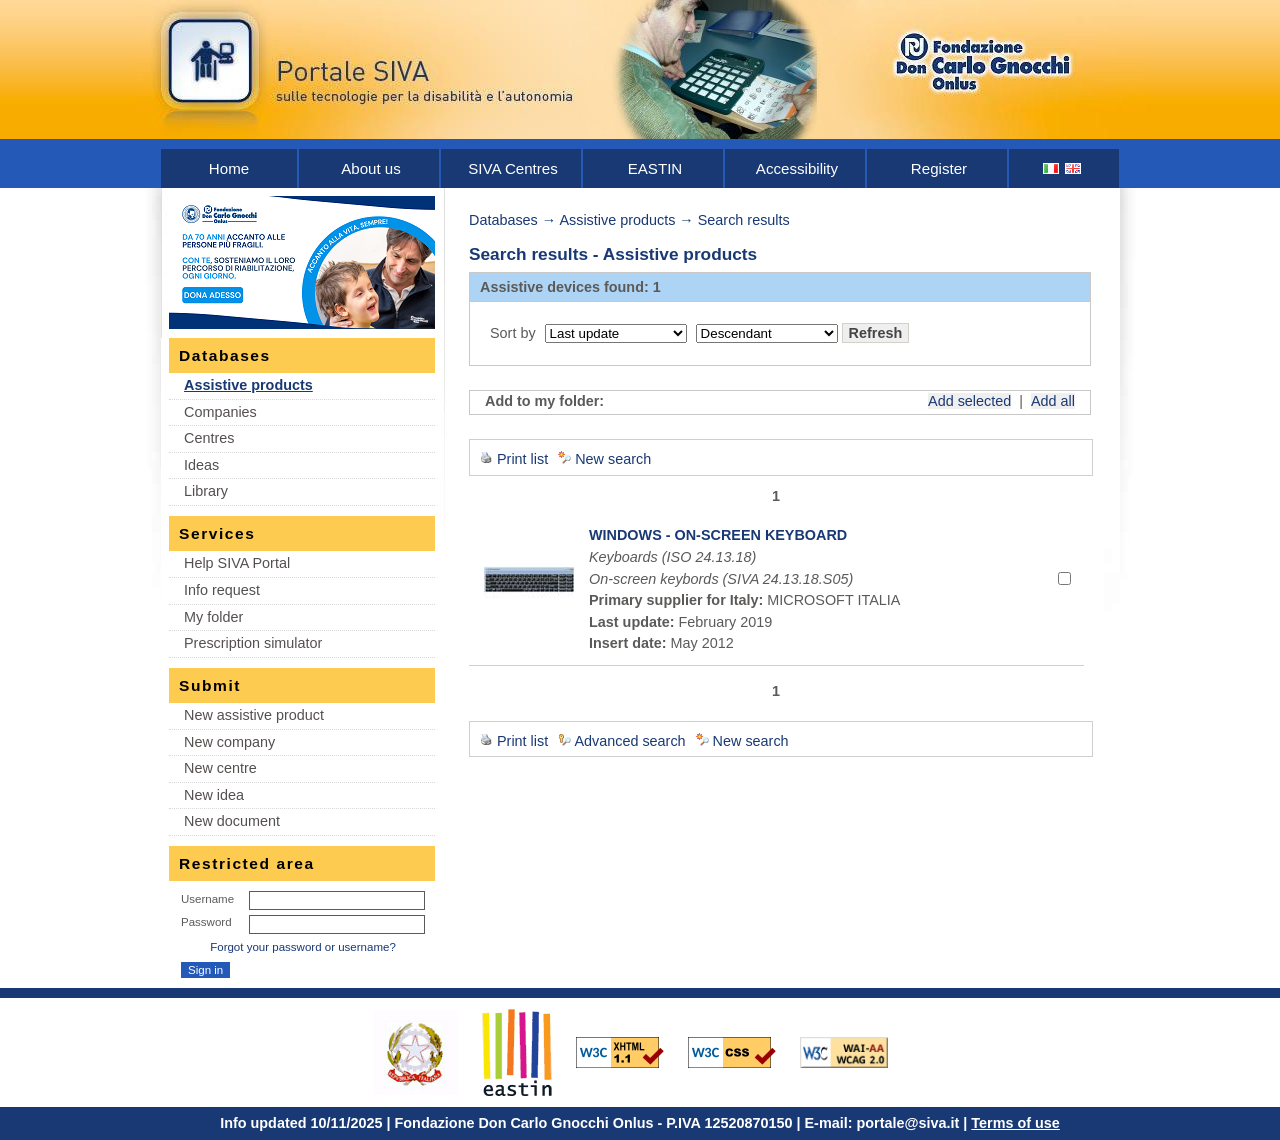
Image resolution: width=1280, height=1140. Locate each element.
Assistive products (248, 385)
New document (232, 821)
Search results (744, 220)
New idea (214, 795)
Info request (222, 590)
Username (207, 899)
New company (229, 742)
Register (939, 168)
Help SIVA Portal (237, 563)
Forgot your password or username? (303, 947)
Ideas (201, 465)
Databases (503, 220)
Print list (522, 459)
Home (229, 168)
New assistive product (254, 715)
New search (613, 459)
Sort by (513, 333)
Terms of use (1015, 1123)
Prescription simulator (253, 643)
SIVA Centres (513, 168)
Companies (220, 412)
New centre (220, 768)
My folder (213, 617)
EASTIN (655, 168)
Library (206, 491)
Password (206, 922)
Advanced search (629, 741)
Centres (209, 438)
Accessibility (797, 168)
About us (371, 168)
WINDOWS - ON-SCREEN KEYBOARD (718, 535)
